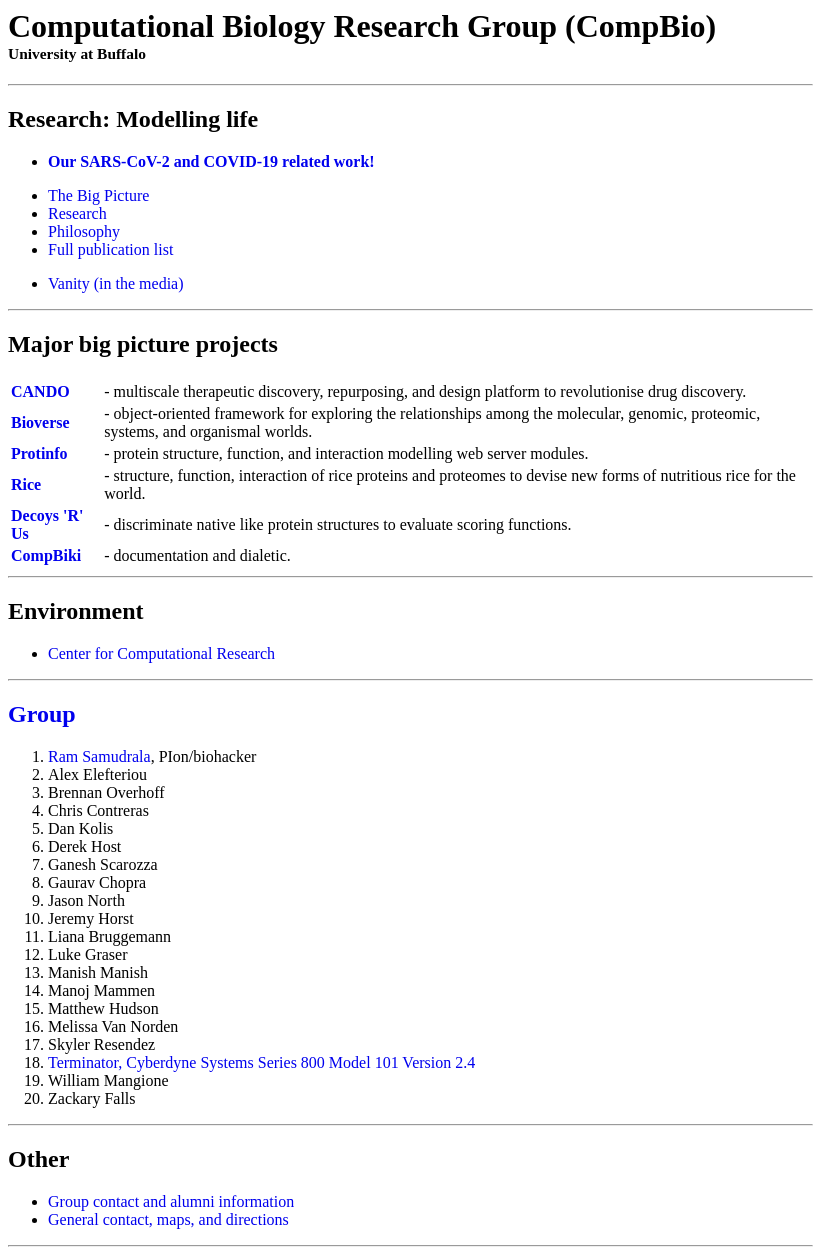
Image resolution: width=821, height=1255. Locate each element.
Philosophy (84, 231)
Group (42, 714)
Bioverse (40, 422)
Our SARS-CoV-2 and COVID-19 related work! (211, 161)
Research (77, 213)
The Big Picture (98, 195)
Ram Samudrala (99, 756)
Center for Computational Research (161, 653)
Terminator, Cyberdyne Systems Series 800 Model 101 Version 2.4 (261, 1062)
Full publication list (110, 249)
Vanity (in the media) (116, 283)
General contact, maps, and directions (168, 1219)
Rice (26, 484)
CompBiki (46, 555)
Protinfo (39, 453)
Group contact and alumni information (171, 1201)
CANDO (40, 391)
